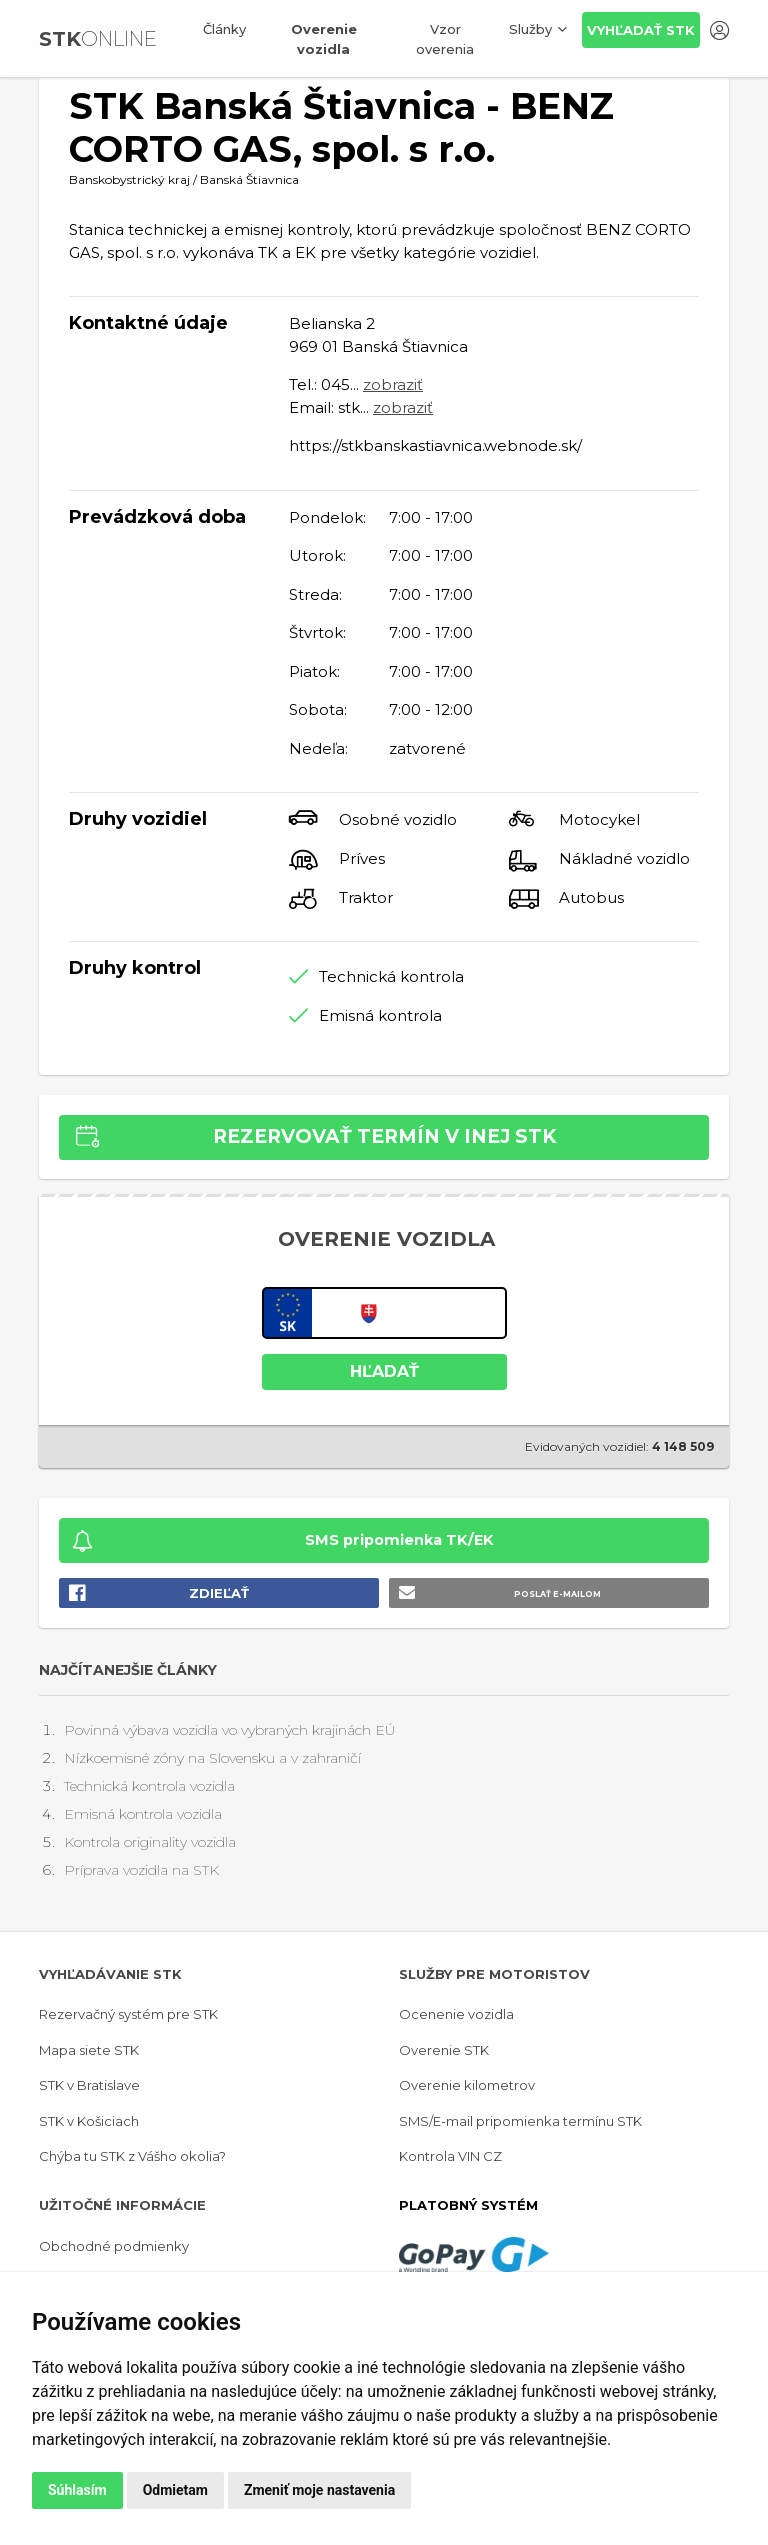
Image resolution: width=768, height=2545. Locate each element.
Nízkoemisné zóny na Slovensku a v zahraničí (212, 1758)
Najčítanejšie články (128, 1670)
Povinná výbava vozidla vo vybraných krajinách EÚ (229, 1730)
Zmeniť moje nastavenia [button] (319, 2490)
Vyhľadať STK (641, 30)
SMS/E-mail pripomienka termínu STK (520, 2121)
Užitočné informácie (122, 2205)
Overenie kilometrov (467, 2085)
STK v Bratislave (89, 2085)
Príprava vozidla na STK (141, 1870)
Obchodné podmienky (114, 2246)
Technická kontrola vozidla (149, 1786)
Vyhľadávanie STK (110, 1974)
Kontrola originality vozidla (150, 1842)
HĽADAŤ (384, 1371)
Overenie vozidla (324, 39)
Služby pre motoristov (494, 1974)
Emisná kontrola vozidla (143, 1814)
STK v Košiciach (89, 2121)
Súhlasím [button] (77, 2490)
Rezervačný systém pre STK (128, 2014)
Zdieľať (219, 1593)
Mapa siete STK (89, 2050)
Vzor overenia (445, 39)
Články (224, 29)
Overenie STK (444, 2050)
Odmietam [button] (175, 2490)
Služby (530, 29)
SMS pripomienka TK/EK (399, 1540)
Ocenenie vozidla (456, 2014)
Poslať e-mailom (557, 1594)
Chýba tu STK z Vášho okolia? (132, 2156)
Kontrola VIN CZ (450, 2156)
